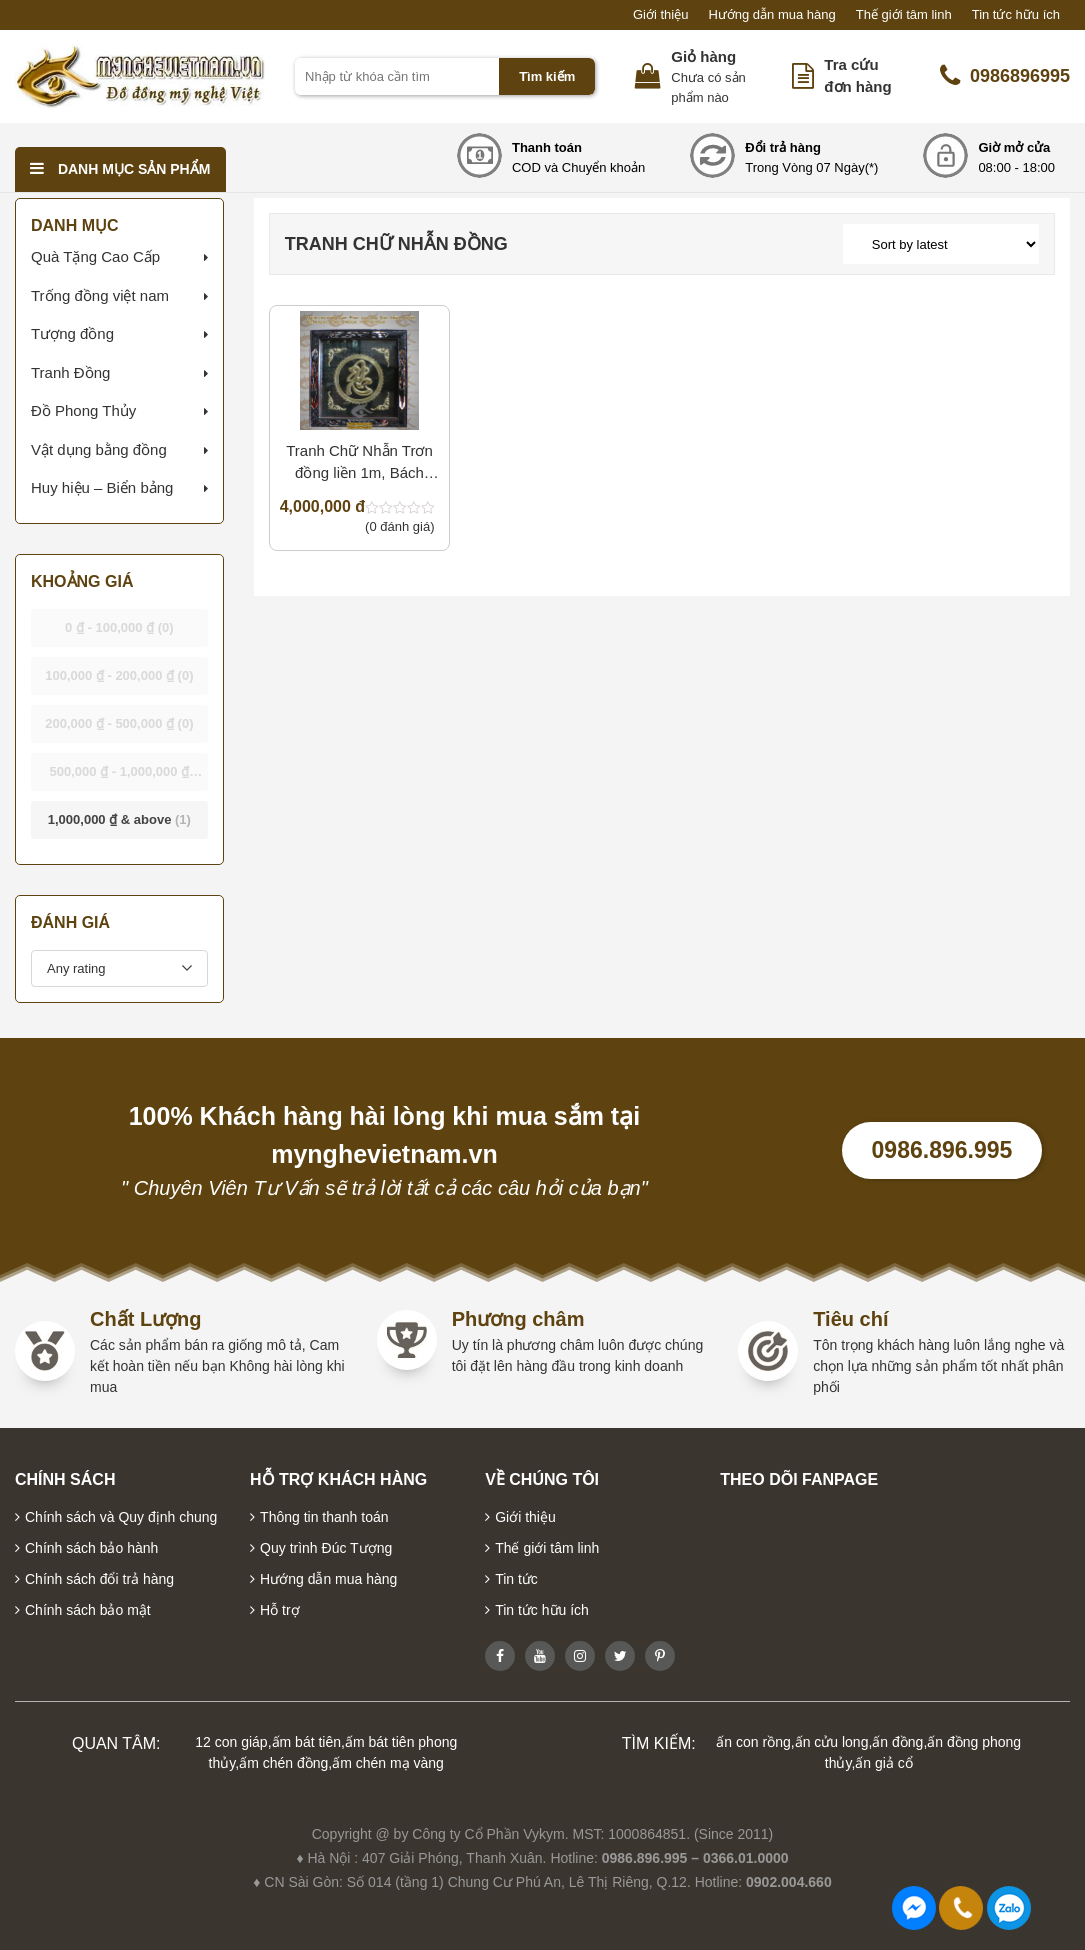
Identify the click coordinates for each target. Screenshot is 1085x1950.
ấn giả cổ (883, 1763)
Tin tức (516, 1579)
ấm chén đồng (283, 1763)
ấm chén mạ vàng (388, 1763)
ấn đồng (897, 1742)
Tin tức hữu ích (1016, 14)
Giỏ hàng (703, 56)
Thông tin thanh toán (324, 1517)
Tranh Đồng (70, 372)
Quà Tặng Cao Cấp (95, 256)
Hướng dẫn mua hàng (771, 14)
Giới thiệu (660, 14)
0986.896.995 (942, 1150)
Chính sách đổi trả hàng (99, 1579)
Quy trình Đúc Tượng (326, 1548)
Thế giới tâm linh (904, 14)
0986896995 (1005, 76)
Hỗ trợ (280, 1610)
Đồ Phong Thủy (83, 410)
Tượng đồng (72, 333)
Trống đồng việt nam (100, 295)
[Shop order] (941, 244)
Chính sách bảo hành (91, 1548)
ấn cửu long (832, 1742)
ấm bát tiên (306, 1742)
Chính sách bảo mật (88, 1610)
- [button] (119, 627)
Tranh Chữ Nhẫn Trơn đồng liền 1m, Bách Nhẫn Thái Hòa (359, 463)
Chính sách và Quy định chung (121, 1517)
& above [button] (119, 819)
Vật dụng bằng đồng (99, 449)
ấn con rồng (753, 1742)
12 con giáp (231, 1742)
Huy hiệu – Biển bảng (102, 487)
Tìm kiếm (547, 76)
